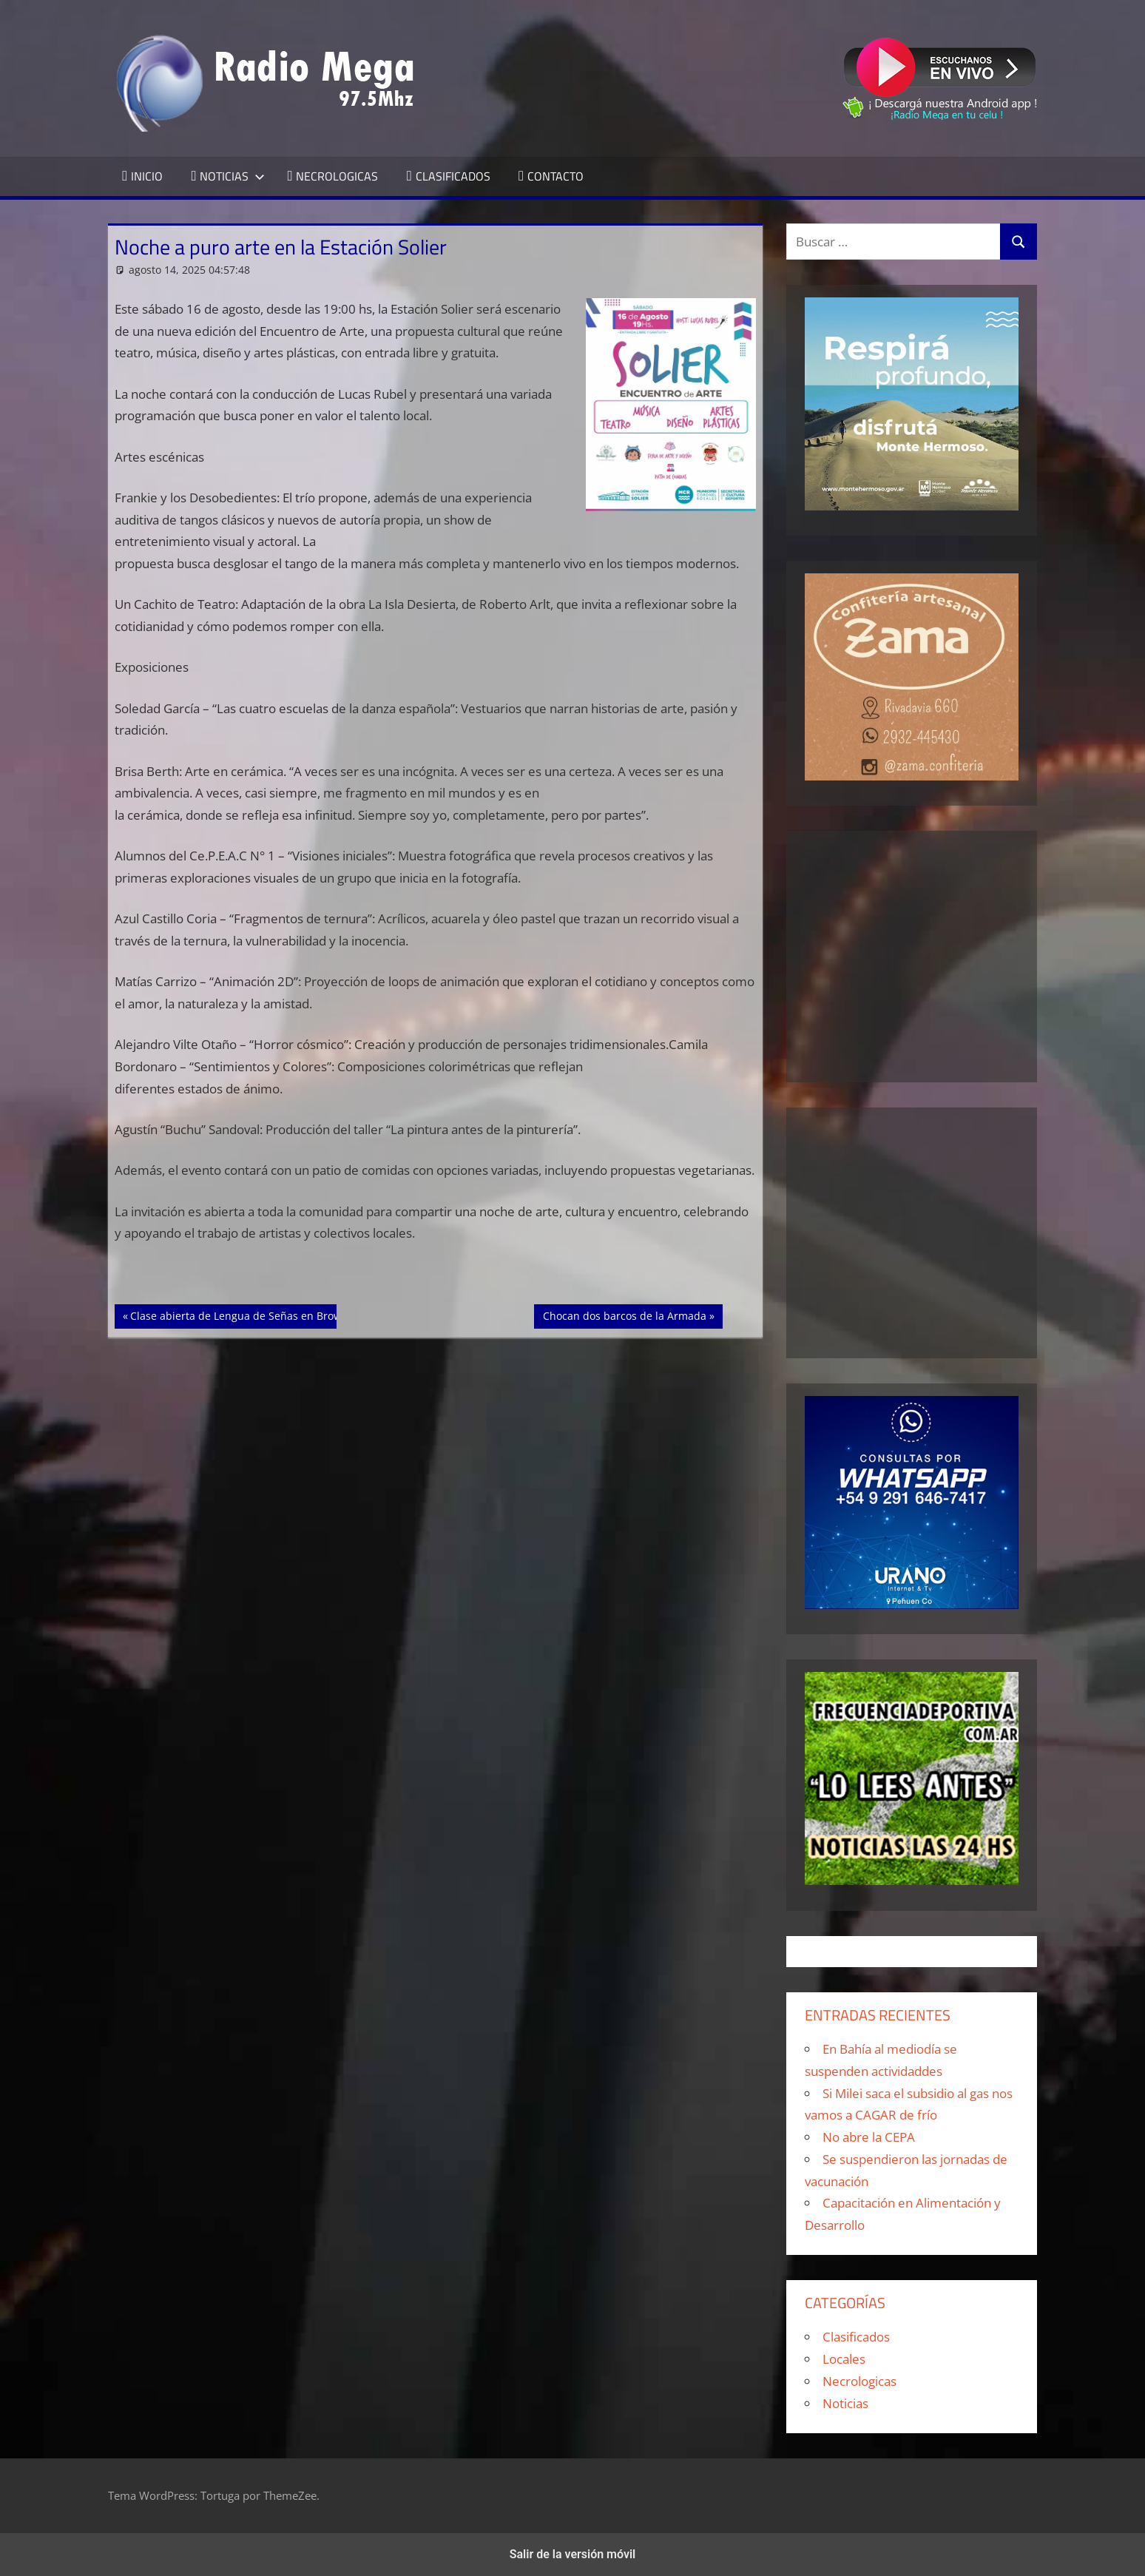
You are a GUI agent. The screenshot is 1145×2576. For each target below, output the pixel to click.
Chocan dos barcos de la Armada (624, 1314)
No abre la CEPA (869, 2136)
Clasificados (856, 2336)
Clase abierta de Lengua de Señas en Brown (238, 1314)
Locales (844, 2358)
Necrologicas (859, 2381)
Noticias (845, 2403)
